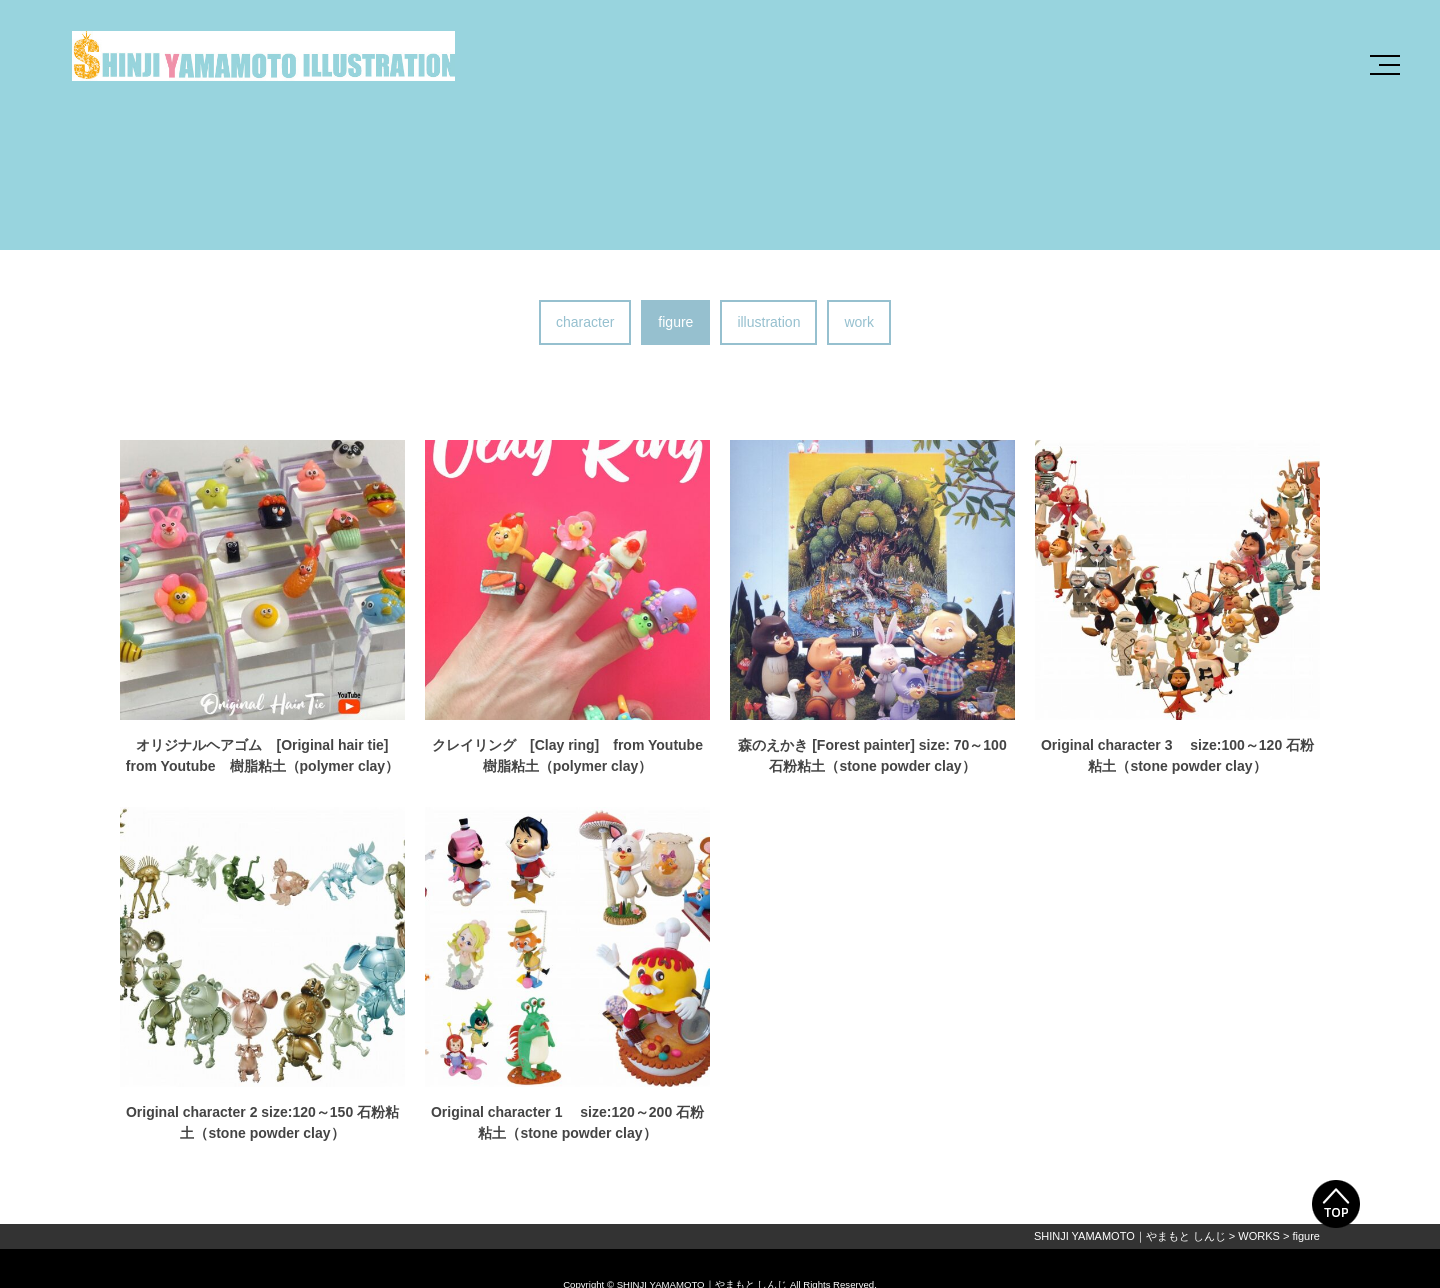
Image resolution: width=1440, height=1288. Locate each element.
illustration (768, 322)
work (859, 322)
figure (675, 322)
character (585, 322)
